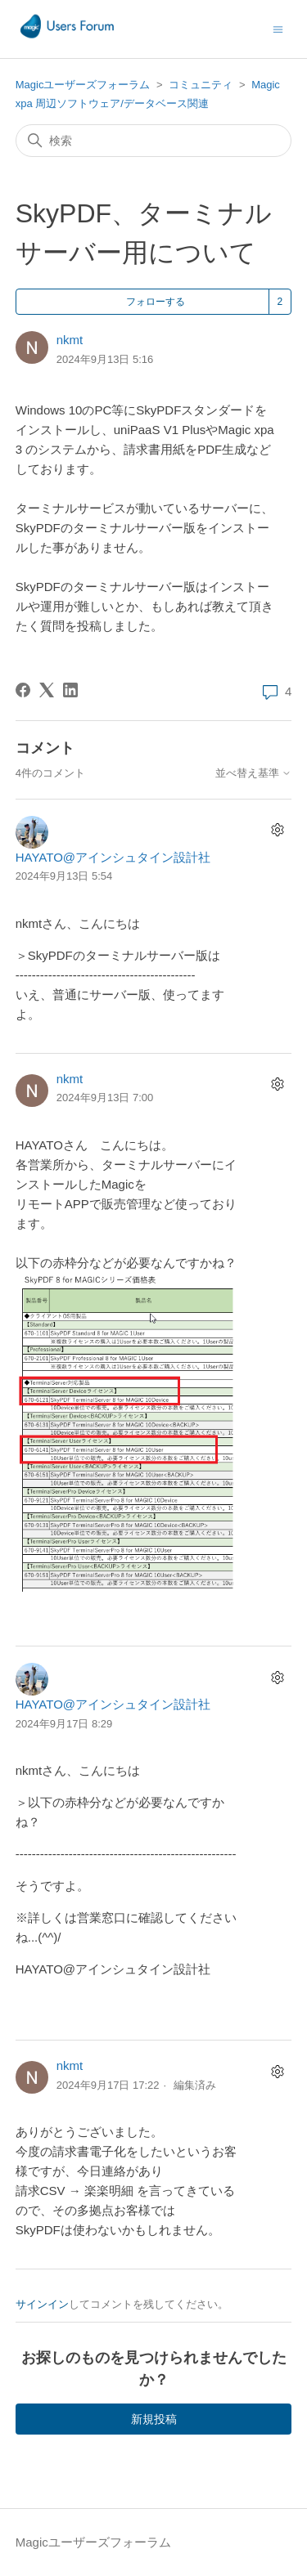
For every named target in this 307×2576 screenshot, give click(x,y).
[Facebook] (23, 690)
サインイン (42, 2304)
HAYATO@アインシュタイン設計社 (113, 857)
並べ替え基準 (253, 773)
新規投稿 (154, 2419)
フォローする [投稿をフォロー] (155, 301)
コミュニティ (201, 84)
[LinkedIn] (70, 690)
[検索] (154, 140)
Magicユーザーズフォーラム (83, 84)
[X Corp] (46, 690)
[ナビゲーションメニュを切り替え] (278, 28)
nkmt (70, 340)
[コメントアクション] (277, 830)
